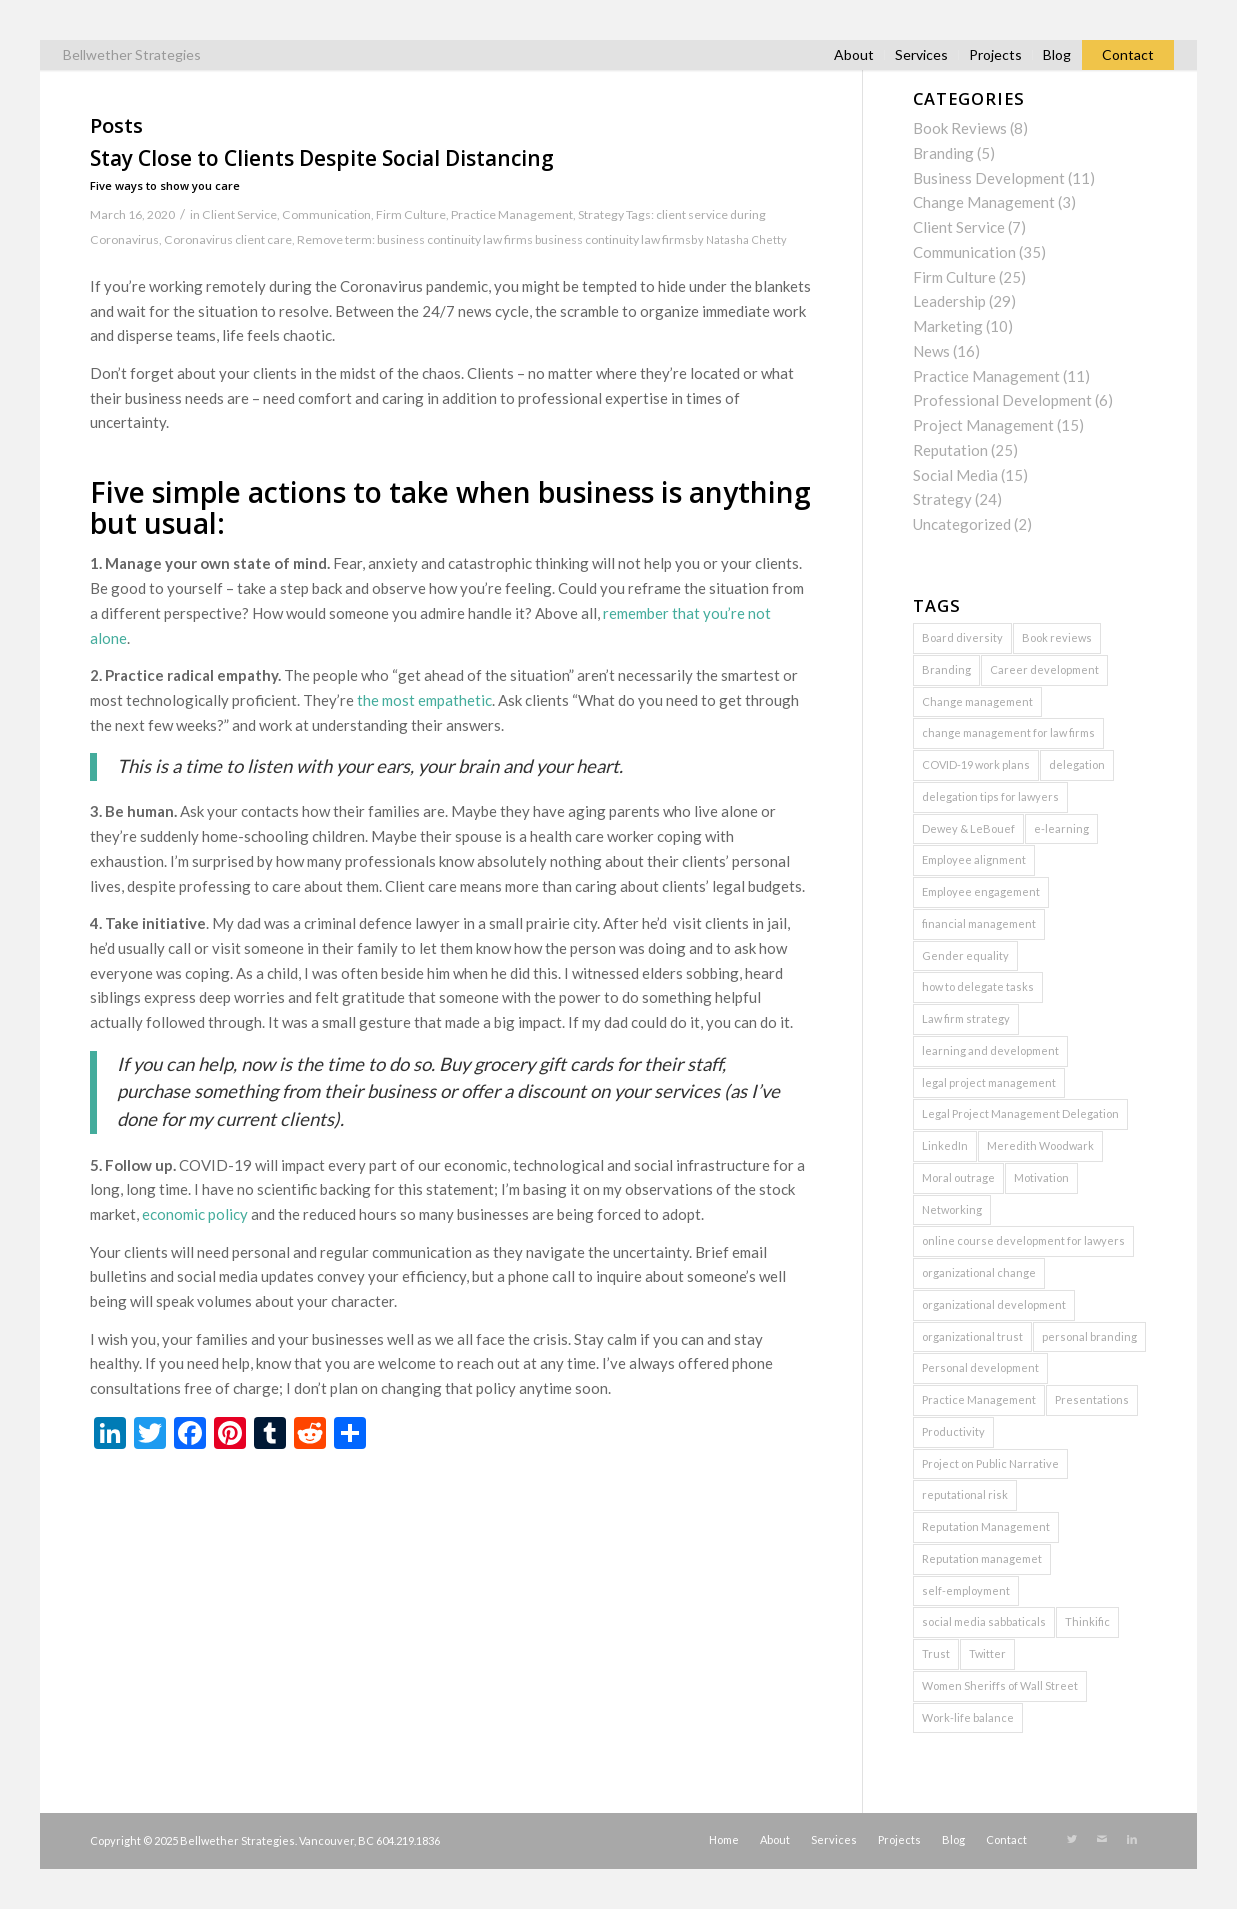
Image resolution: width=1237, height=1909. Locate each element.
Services (921, 54)
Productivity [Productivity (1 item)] (953, 1431)
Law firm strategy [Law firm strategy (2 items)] (966, 1018)
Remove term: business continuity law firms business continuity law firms (494, 239)
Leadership (949, 301)
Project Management (983, 425)
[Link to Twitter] (1072, 1839)
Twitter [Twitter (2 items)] (987, 1653)
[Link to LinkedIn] (1132, 1839)
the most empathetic (424, 700)
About (854, 54)
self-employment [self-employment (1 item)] (966, 1590)
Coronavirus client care (228, 239)
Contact (1128, 54)
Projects (995, 54)
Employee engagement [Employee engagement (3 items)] (981, 891)
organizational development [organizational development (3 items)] (994, 1304)
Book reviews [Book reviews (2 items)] (1057, 637)
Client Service (239, 214)
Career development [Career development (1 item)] (1044, 669)
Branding (943, 153)
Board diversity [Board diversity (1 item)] (962, 637)
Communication (326, 214)
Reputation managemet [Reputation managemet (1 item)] (982, 1558)
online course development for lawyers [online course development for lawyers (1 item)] (1023, 1240)
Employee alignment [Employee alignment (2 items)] (974, 859)
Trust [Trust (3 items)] (936, 1653)
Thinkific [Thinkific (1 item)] (1087, 1621)
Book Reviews (960, 128)
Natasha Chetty (746, 239)
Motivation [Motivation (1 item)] (1041, 1177)
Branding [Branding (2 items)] (946, 669)
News (931, 351)
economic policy (195, 1214)
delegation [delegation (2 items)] (1077, 764)
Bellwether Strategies (132, 54)
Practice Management (512, 214)
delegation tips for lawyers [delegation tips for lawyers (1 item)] (990, 796)
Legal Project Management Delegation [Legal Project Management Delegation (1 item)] (1020, 1113)
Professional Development (1002, 400)
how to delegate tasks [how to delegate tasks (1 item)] (978, 986)
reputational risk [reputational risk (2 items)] (965, 1494)
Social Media (955, 475)
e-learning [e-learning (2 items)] (1061, 828)
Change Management (984, 202)
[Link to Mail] (1102, 1839)
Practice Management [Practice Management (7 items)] (979, 1399)
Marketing (948, 326)
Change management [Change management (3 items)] (977, 701)
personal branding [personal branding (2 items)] (1089, 1336)
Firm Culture (411, 214)
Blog (1057, 54)
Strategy (601, 214)
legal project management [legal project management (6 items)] (989, 1082)
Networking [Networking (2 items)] (952, 1209)
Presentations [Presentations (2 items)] (1092, 1399)
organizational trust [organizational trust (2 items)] (972, 1336)
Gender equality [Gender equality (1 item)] (965, 955)
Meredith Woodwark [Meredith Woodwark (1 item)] (1040, 1145)
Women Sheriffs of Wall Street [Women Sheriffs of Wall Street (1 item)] (1000, 1685)
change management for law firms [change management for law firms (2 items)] (1008, 732)
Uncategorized (962, 524)
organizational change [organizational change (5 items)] (979, 1272)
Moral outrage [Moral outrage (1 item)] (958, 1177)
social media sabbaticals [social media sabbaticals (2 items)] (984, 1621)
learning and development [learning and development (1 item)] (990, 1050)
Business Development (989, 178)
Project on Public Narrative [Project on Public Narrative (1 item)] (990, 1463)
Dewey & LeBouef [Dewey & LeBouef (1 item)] (968, 828)
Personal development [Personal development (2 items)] (980, 1367)
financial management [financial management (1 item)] (979, 923)
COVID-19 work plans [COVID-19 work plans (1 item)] (976, 764)
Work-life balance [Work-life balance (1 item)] (968, 1717)
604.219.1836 (408, 1840)
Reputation (950, 450)
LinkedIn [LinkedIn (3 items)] (945, 1145)
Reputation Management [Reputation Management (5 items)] (986, 1526)
